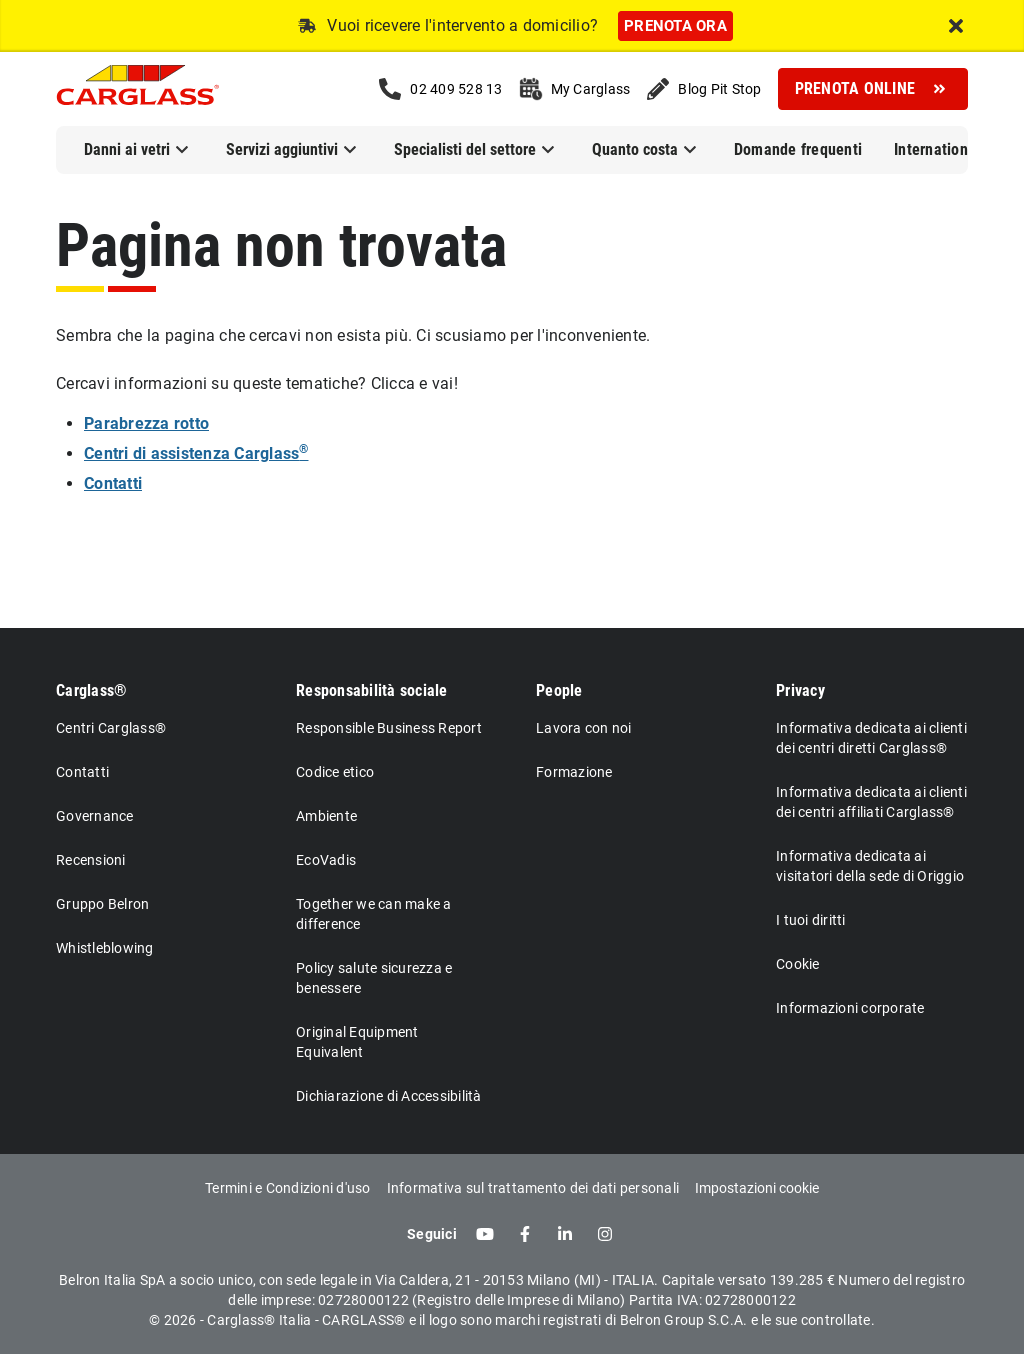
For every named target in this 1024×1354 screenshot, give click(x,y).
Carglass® (91, 690)
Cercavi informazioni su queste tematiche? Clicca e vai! (257, 383)
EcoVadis (326, 860)
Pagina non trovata (281, 245)
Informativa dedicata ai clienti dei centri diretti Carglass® (871, 738)
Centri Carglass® (111, 728)
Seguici (432, 1234)
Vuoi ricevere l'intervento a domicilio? (462, 25)
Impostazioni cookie (757, 1188)
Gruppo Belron (102, 904)
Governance (95, 816)
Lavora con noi (584, 728)
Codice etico (335, 772)
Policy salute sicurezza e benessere (374, 978)
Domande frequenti (798, 149)
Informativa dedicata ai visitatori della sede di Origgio (870, 866)
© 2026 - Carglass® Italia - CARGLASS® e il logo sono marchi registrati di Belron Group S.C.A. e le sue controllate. (512, 1320)
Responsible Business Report (389, 728)
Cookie (798, 964)
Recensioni (91, 860)
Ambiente (326, 816)
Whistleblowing (105, 948)
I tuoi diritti (811, 920)
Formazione (574, 772)
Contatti (82, 772)
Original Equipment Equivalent (357, 1042)
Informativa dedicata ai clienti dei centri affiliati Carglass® (871, 802)
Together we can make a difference (374, 914)
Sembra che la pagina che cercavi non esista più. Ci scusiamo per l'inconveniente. (353, 335)
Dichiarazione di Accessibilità (389, 1096)
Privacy (800, 690)
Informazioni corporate (850, 1008)
